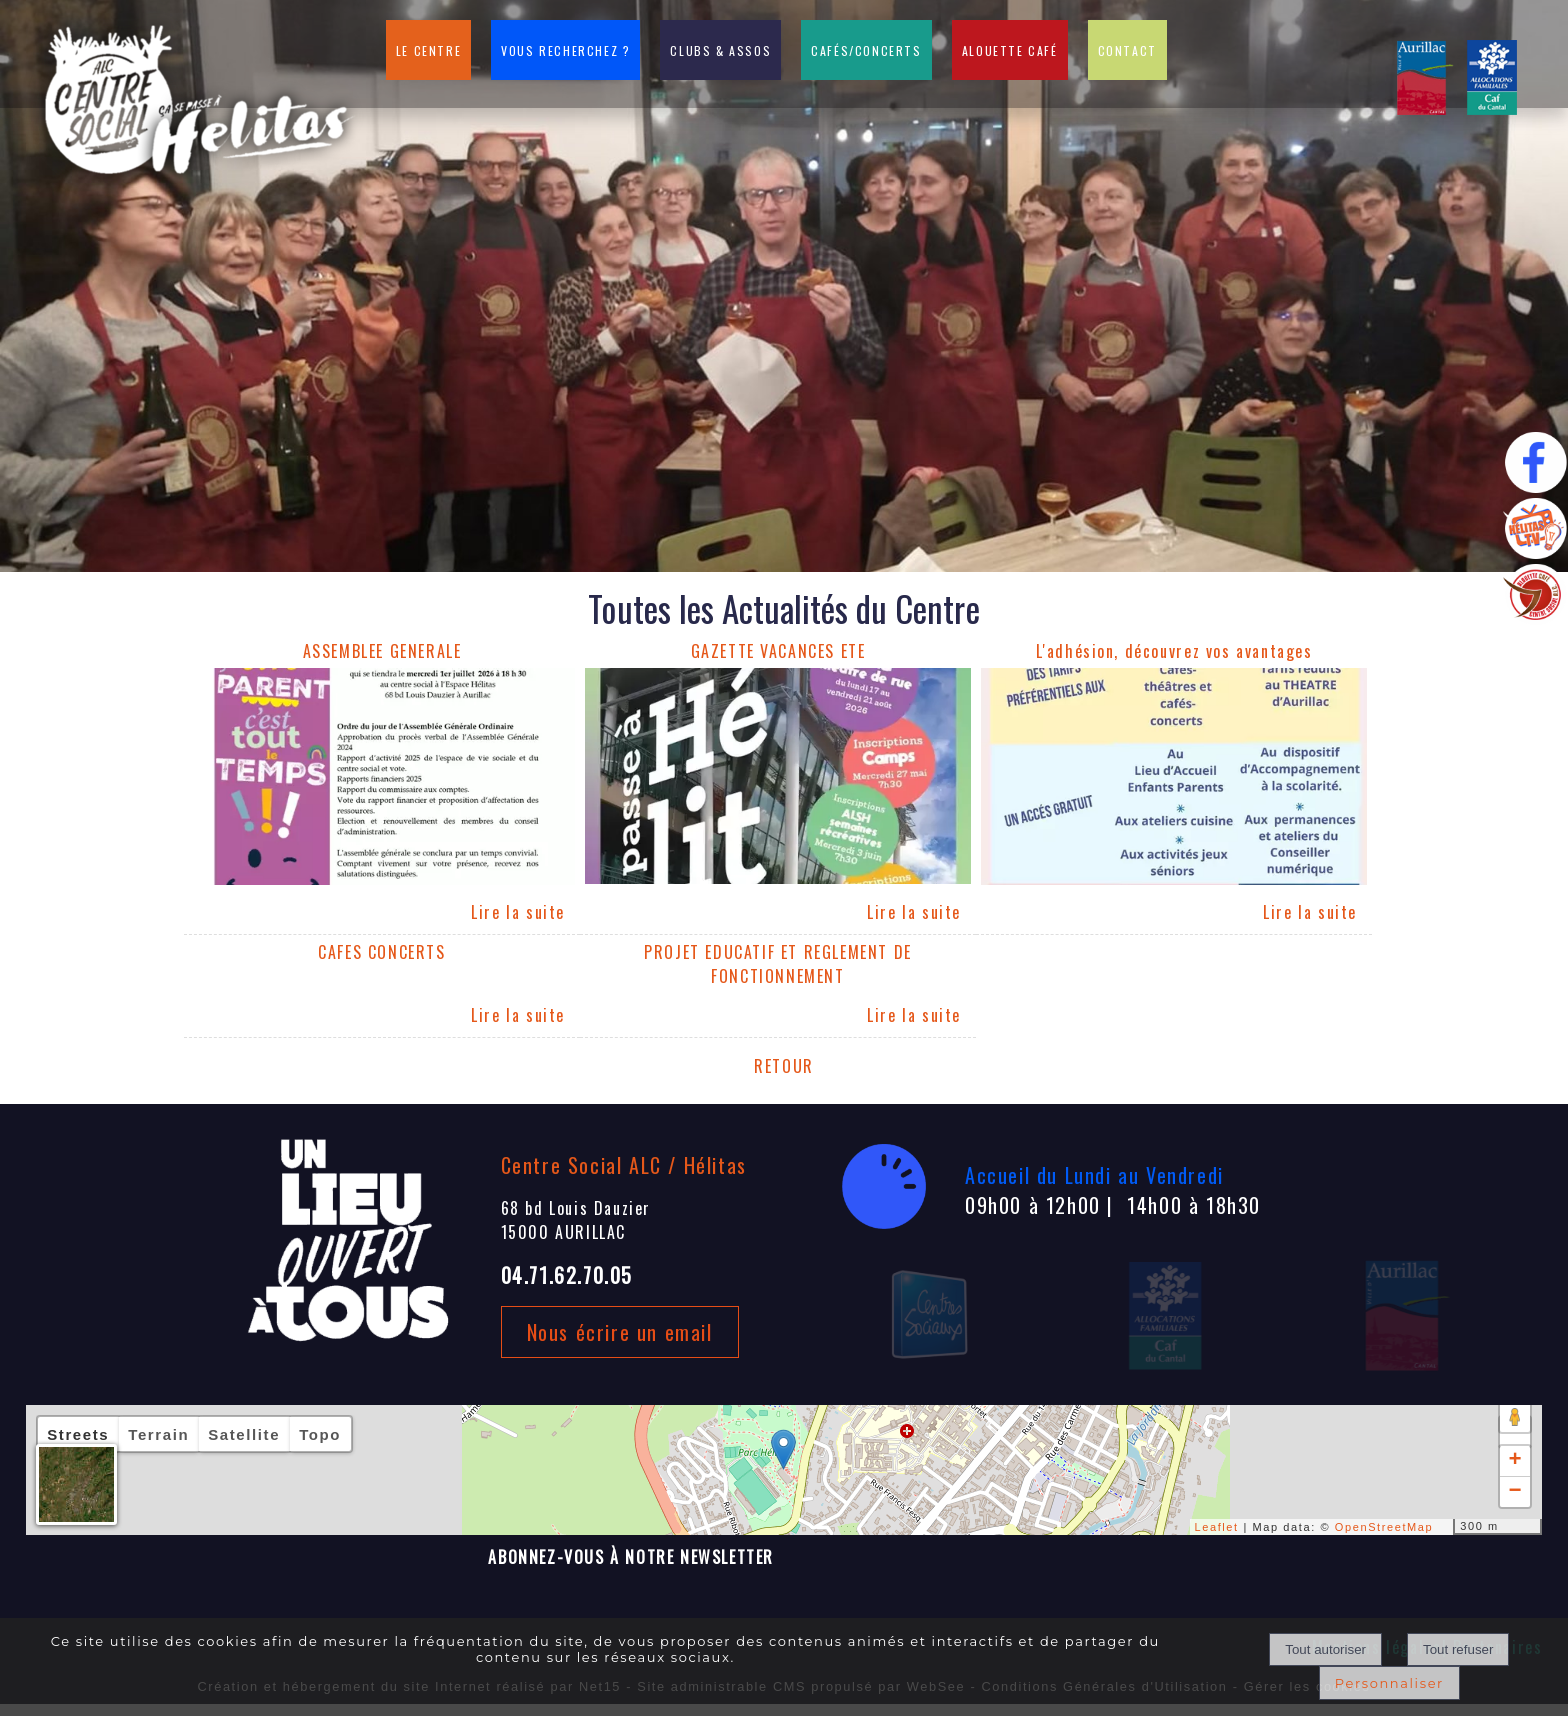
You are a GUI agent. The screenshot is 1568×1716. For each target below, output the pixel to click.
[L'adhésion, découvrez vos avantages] (1174, 653)
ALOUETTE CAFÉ (1010, 50)
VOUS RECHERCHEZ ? (565, 50)
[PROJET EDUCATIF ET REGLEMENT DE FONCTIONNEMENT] (778, 966)
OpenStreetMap (1384, 1527)
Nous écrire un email (620, 1332)
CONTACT (1127, 50)
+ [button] (1515, 1461)
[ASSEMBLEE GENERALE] (382, 653)
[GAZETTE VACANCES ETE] (778, 653)
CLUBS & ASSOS (720, 50)
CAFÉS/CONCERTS (866, 50)
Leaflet (1217, 1527)
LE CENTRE (428, 50)
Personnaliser (1389, 1683)
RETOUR (784, 1066)
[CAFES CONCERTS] (382, 966)
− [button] (1515, 1492)
